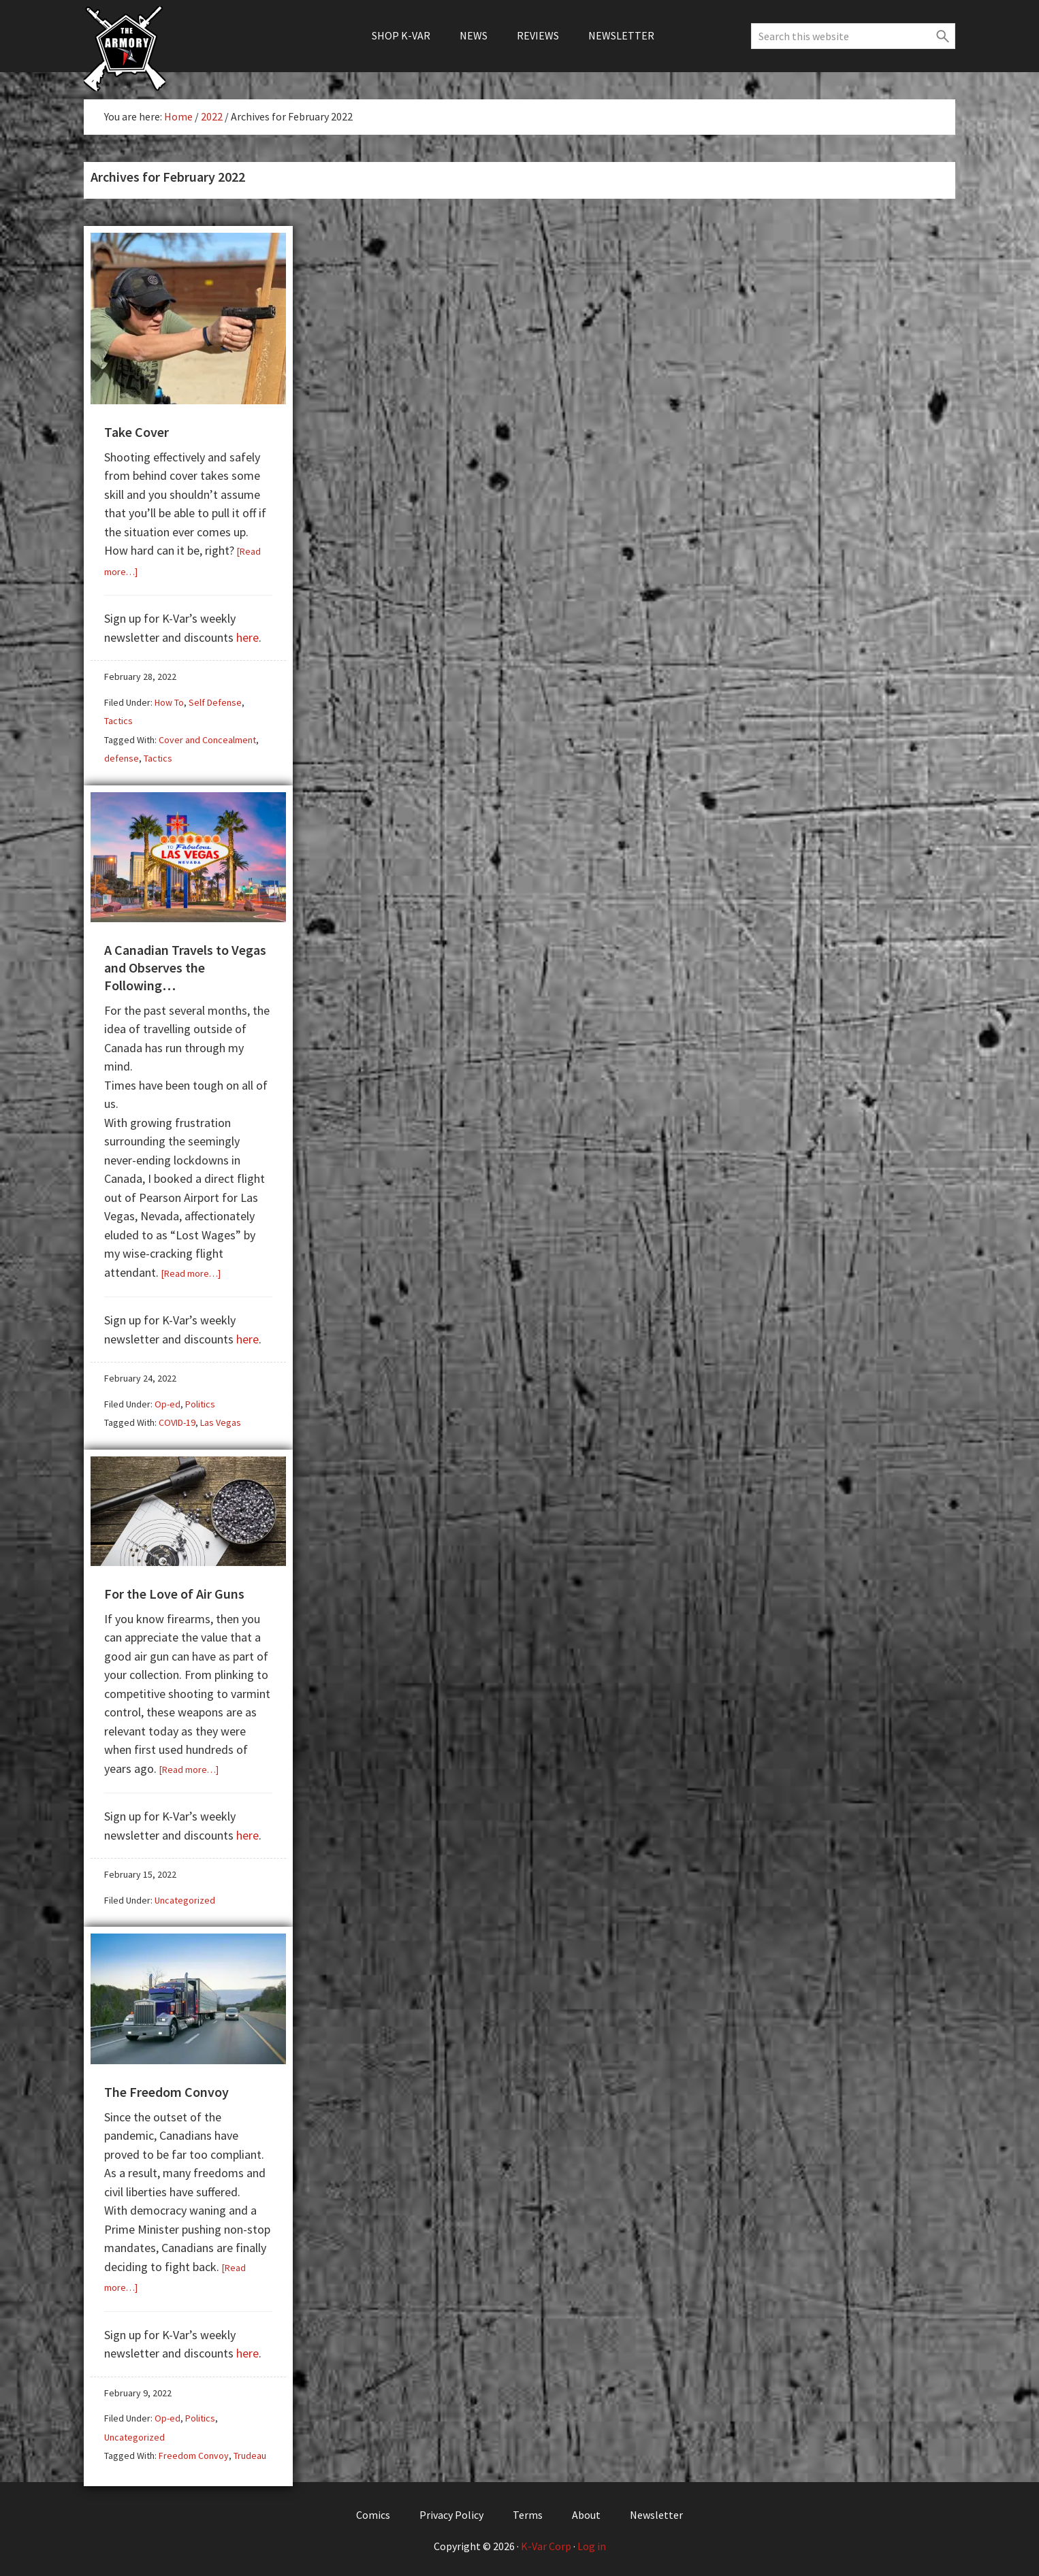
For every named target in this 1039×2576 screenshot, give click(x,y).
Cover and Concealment (207, 739)
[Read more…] (191, 1272)
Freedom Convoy (194, 2453)
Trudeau (250, 2453)
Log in (591, 2543)
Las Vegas (220, 1421)
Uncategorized (185, 1898)
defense (121, 757)
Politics (200, 1403)
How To (169, 702)
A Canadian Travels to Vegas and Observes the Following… (185, 966)
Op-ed (167, 1403)
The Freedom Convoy (166, 2089)
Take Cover (136, 431)
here (247, 637)
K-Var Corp (546, 2543)
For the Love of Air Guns (174, 1591)
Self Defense (215, 702)
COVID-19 (177, 1421)
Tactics (118, 720)
